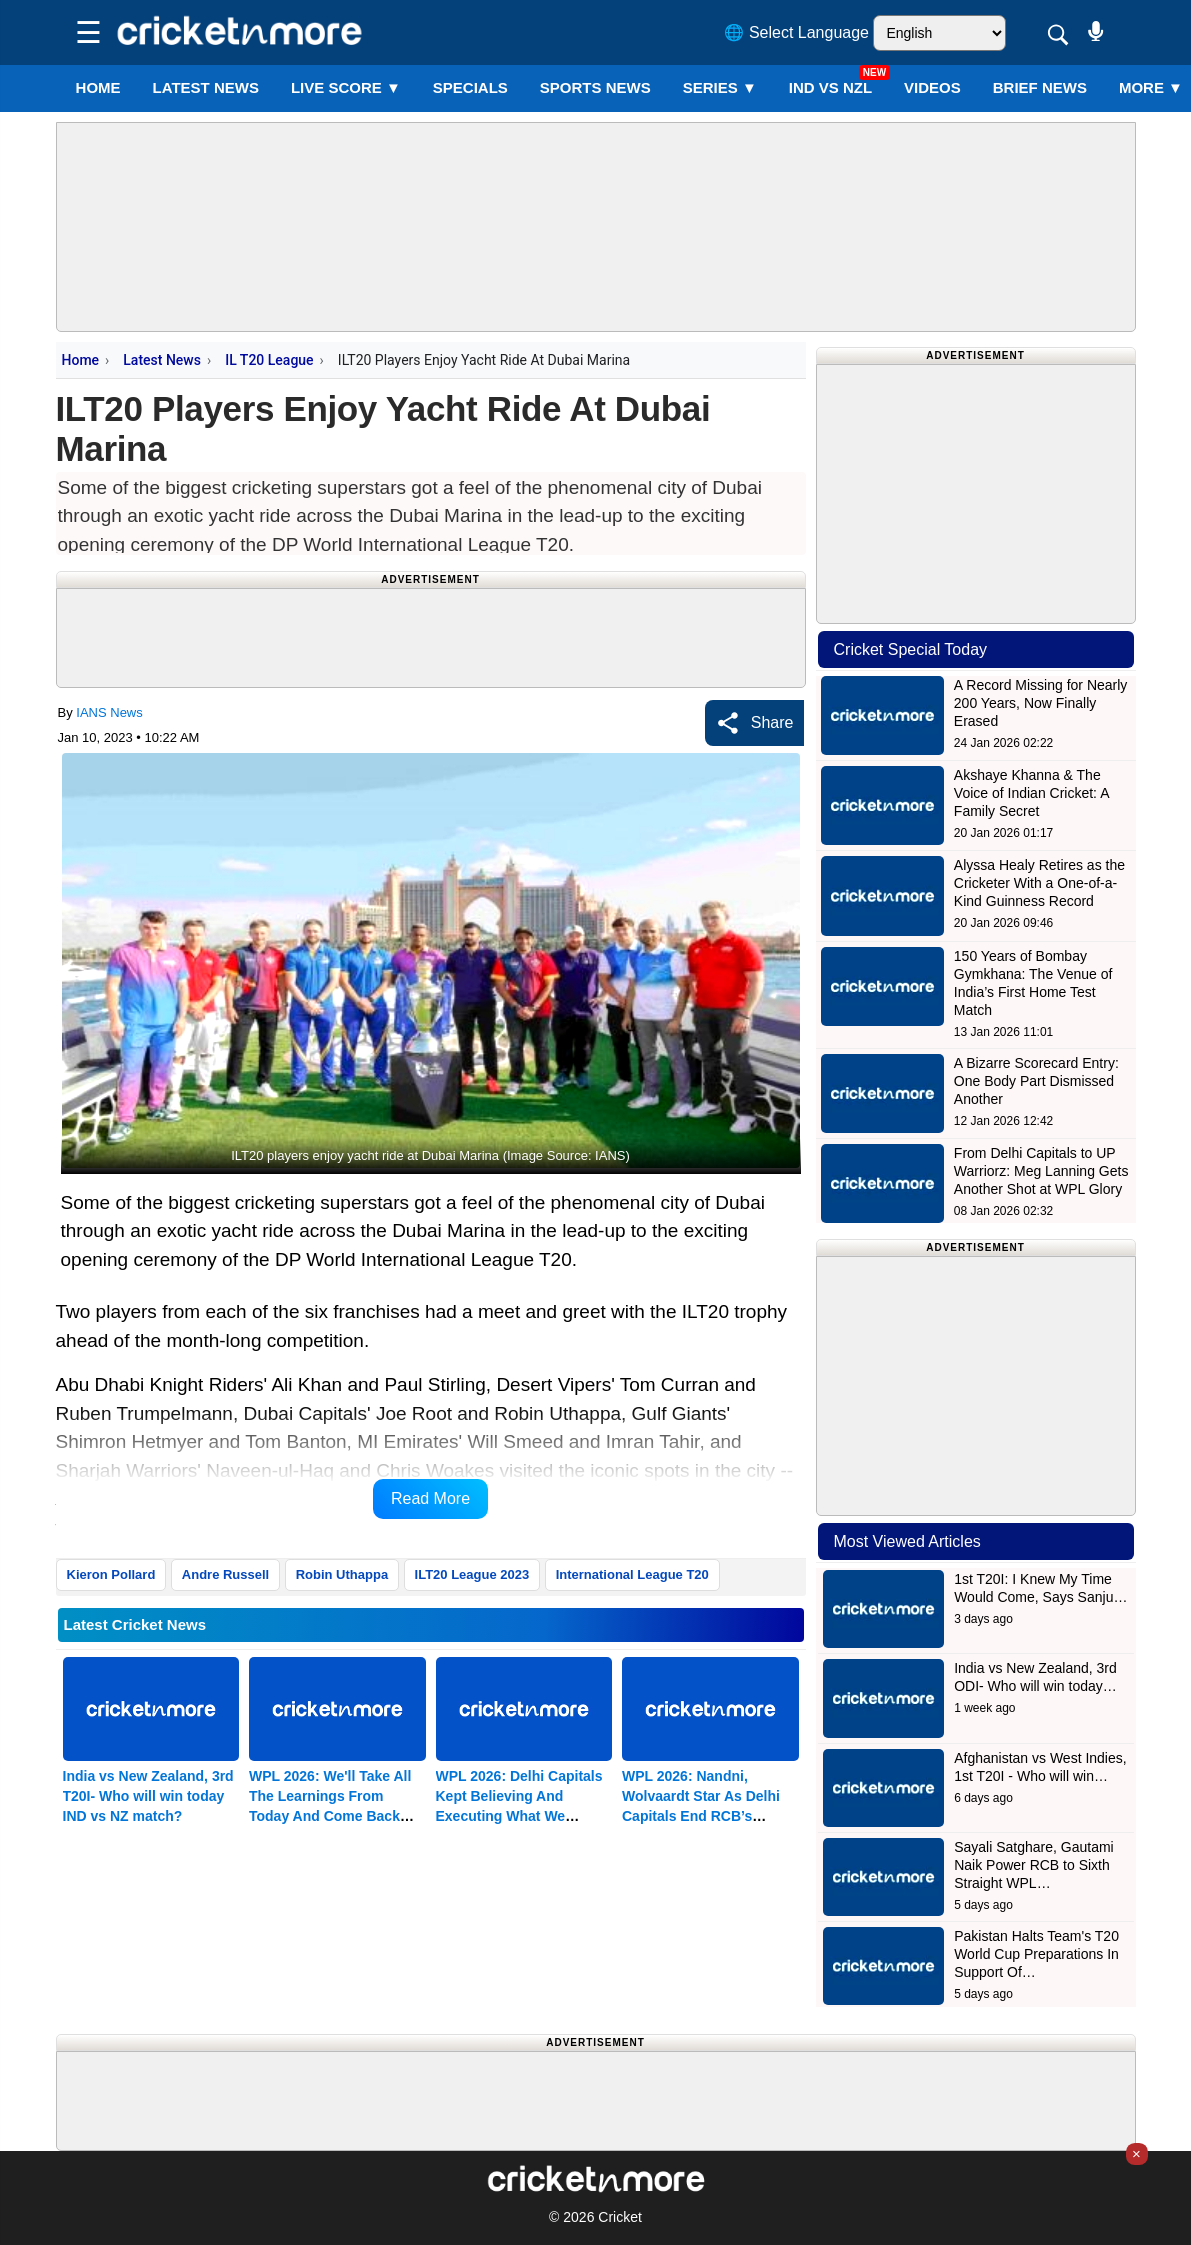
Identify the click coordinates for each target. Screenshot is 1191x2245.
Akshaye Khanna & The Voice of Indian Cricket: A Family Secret (1031, 793)
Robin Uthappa (342, 1574)
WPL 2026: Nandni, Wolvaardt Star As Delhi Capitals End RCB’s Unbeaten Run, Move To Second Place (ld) (701, 1816)
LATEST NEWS (206, 87)
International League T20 (632, 1574)
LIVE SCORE (346, 87)
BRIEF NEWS (1040, 87)
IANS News (109, 712)
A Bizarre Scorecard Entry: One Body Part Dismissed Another (1036, 1081)
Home (98, 87)
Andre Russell (225, 1574)
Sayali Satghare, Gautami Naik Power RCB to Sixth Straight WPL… (1034, 1865)
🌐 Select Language (796, 32)
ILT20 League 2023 (472, 1574)
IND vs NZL (830, 87)
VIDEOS (932, 87)
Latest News (162, 360)
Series (720, 87)
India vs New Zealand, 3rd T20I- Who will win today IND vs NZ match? (148, 1796)
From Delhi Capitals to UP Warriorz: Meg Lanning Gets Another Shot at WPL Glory (1041, 1171)
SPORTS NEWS (595, 87)
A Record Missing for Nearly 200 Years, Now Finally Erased (1041, 703)
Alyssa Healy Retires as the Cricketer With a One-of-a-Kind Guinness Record (1039, 883)
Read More (430, 1498)
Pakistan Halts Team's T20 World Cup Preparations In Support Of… (1036, 1954)
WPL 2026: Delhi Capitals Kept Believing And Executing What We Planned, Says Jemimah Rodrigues (519, 1816)
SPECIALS (470, 87)
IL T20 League (269, 360)
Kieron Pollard (111, 1574)
